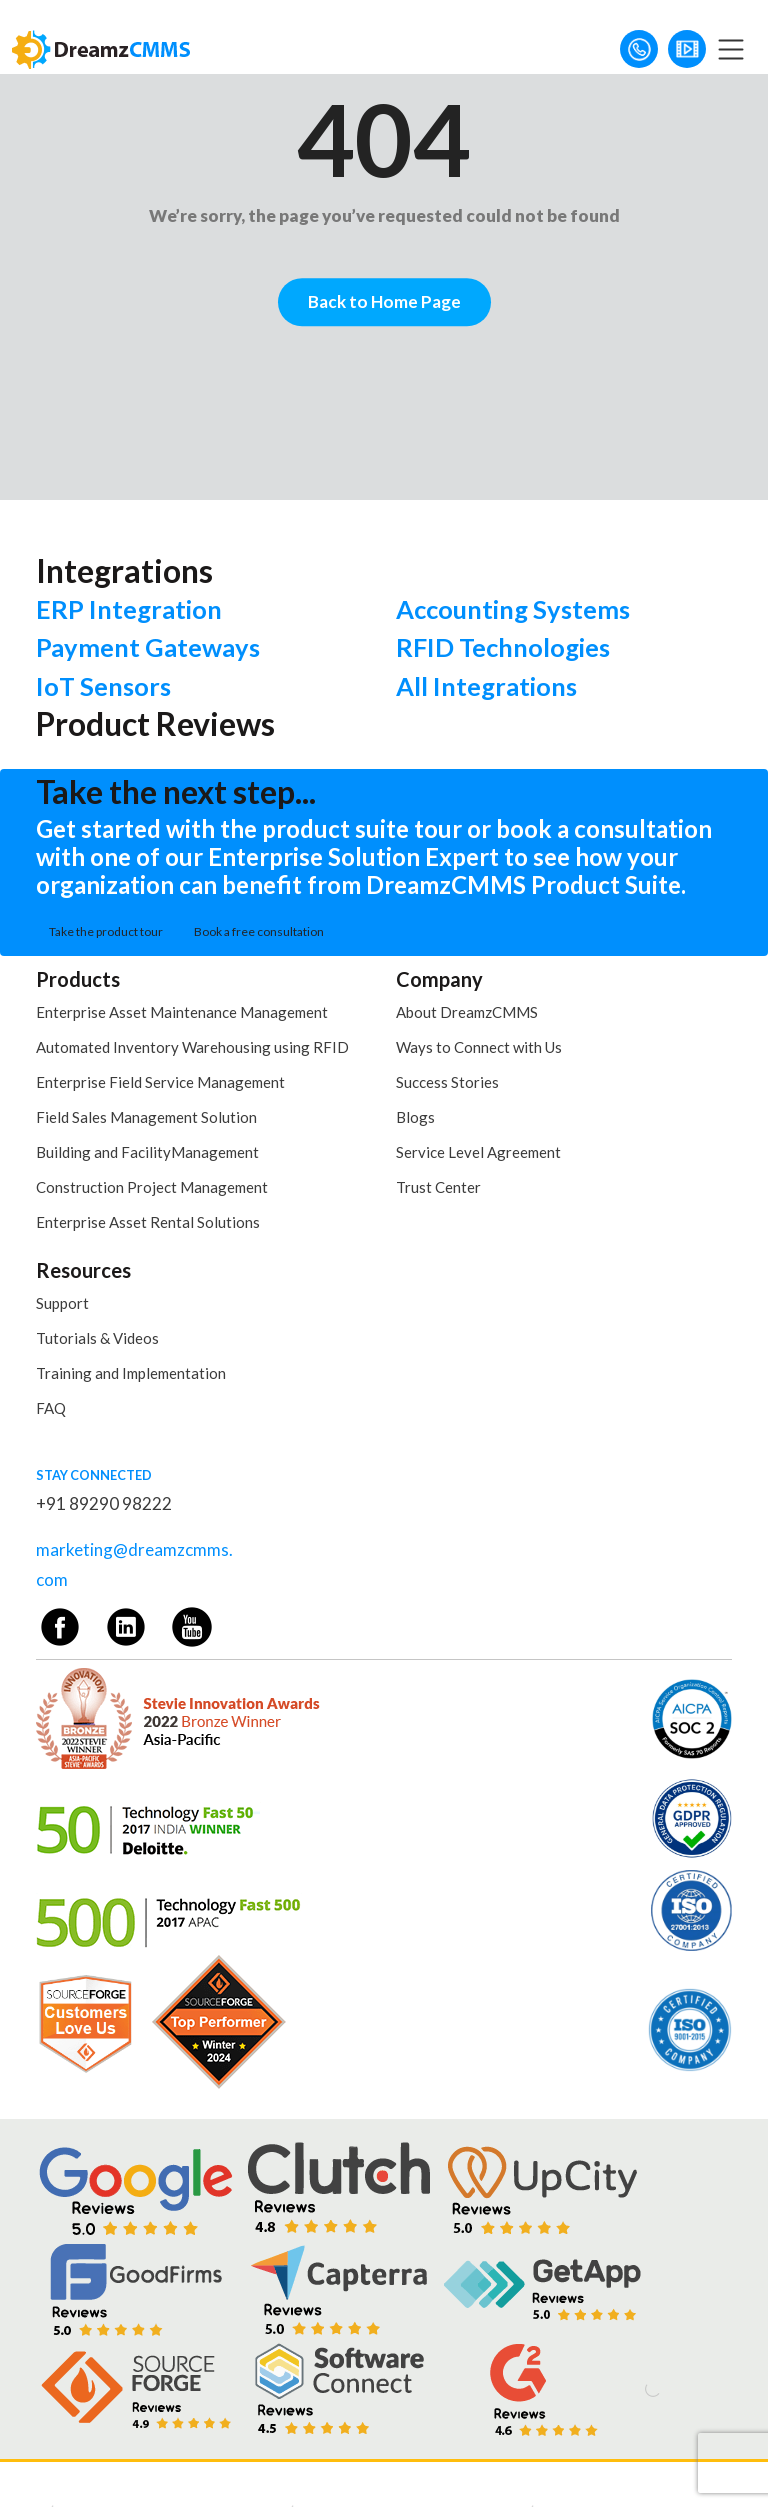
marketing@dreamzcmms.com (134, 1564)
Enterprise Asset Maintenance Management (182, 1012)
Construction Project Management (152, 1187)
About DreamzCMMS (467, 1012)
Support (62, 1303)
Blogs (415, 1117)
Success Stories (447, 1082)
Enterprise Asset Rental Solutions (148, 1222)
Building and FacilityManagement (147, 1152)
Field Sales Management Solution (146, 1117)
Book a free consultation (259, 931)
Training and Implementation (131, 1373)
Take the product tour (106, 931)
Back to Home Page (384, 301)
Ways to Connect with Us (479, 1047)
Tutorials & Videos (97, 1338)
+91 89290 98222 (104, 1503)
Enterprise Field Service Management (160, 1082)
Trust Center (438, 1187)
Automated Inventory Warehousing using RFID (192, 1047)
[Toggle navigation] (731, 49)
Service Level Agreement (478, 1152)
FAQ (51, 1408)
